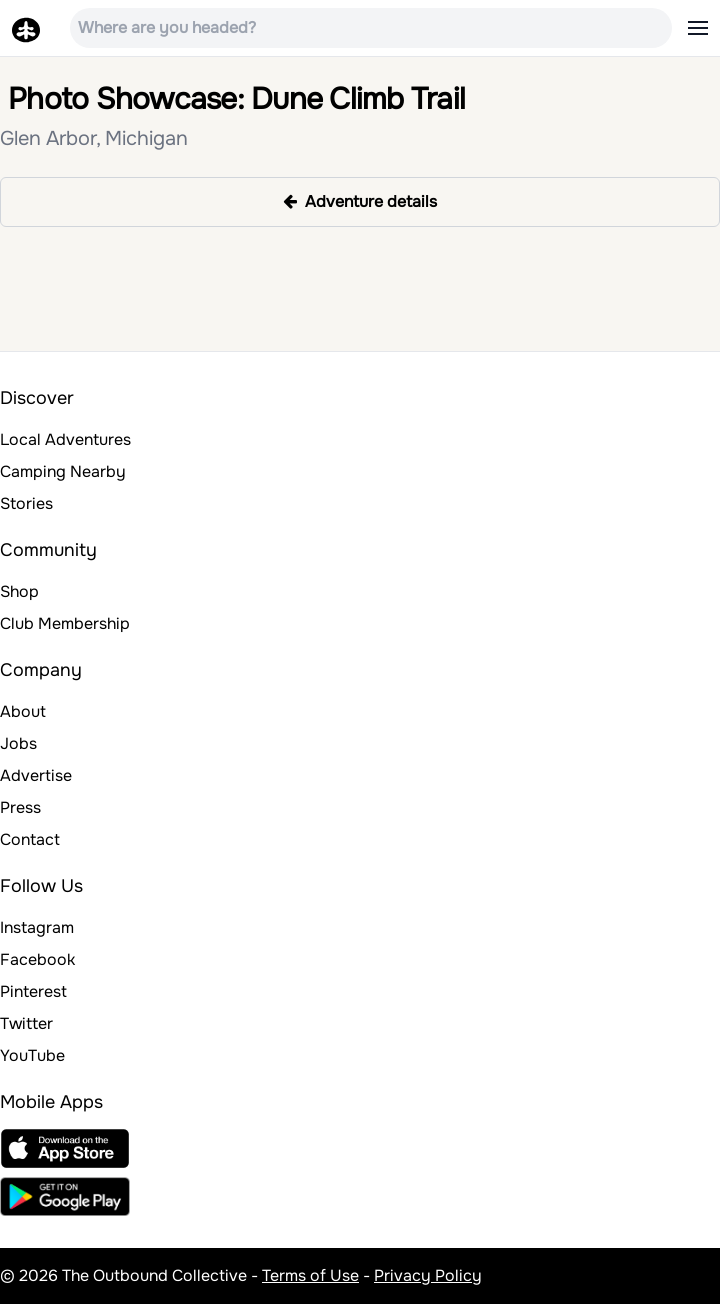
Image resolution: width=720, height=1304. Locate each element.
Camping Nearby (63, 471)
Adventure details (360, 201)
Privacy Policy (428, 1275)
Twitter (26, 1023)
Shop (19, 591)
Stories (26, 503)
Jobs (18, 743)
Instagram (37, 927)
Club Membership (65, 623)
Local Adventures (65, 439)
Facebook (37, 959)
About (23, 711)
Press (20, 807)
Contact (30, 839)
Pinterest (33, 991)
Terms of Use (310, 1275)
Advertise (36, 775)
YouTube (32, 1055)
